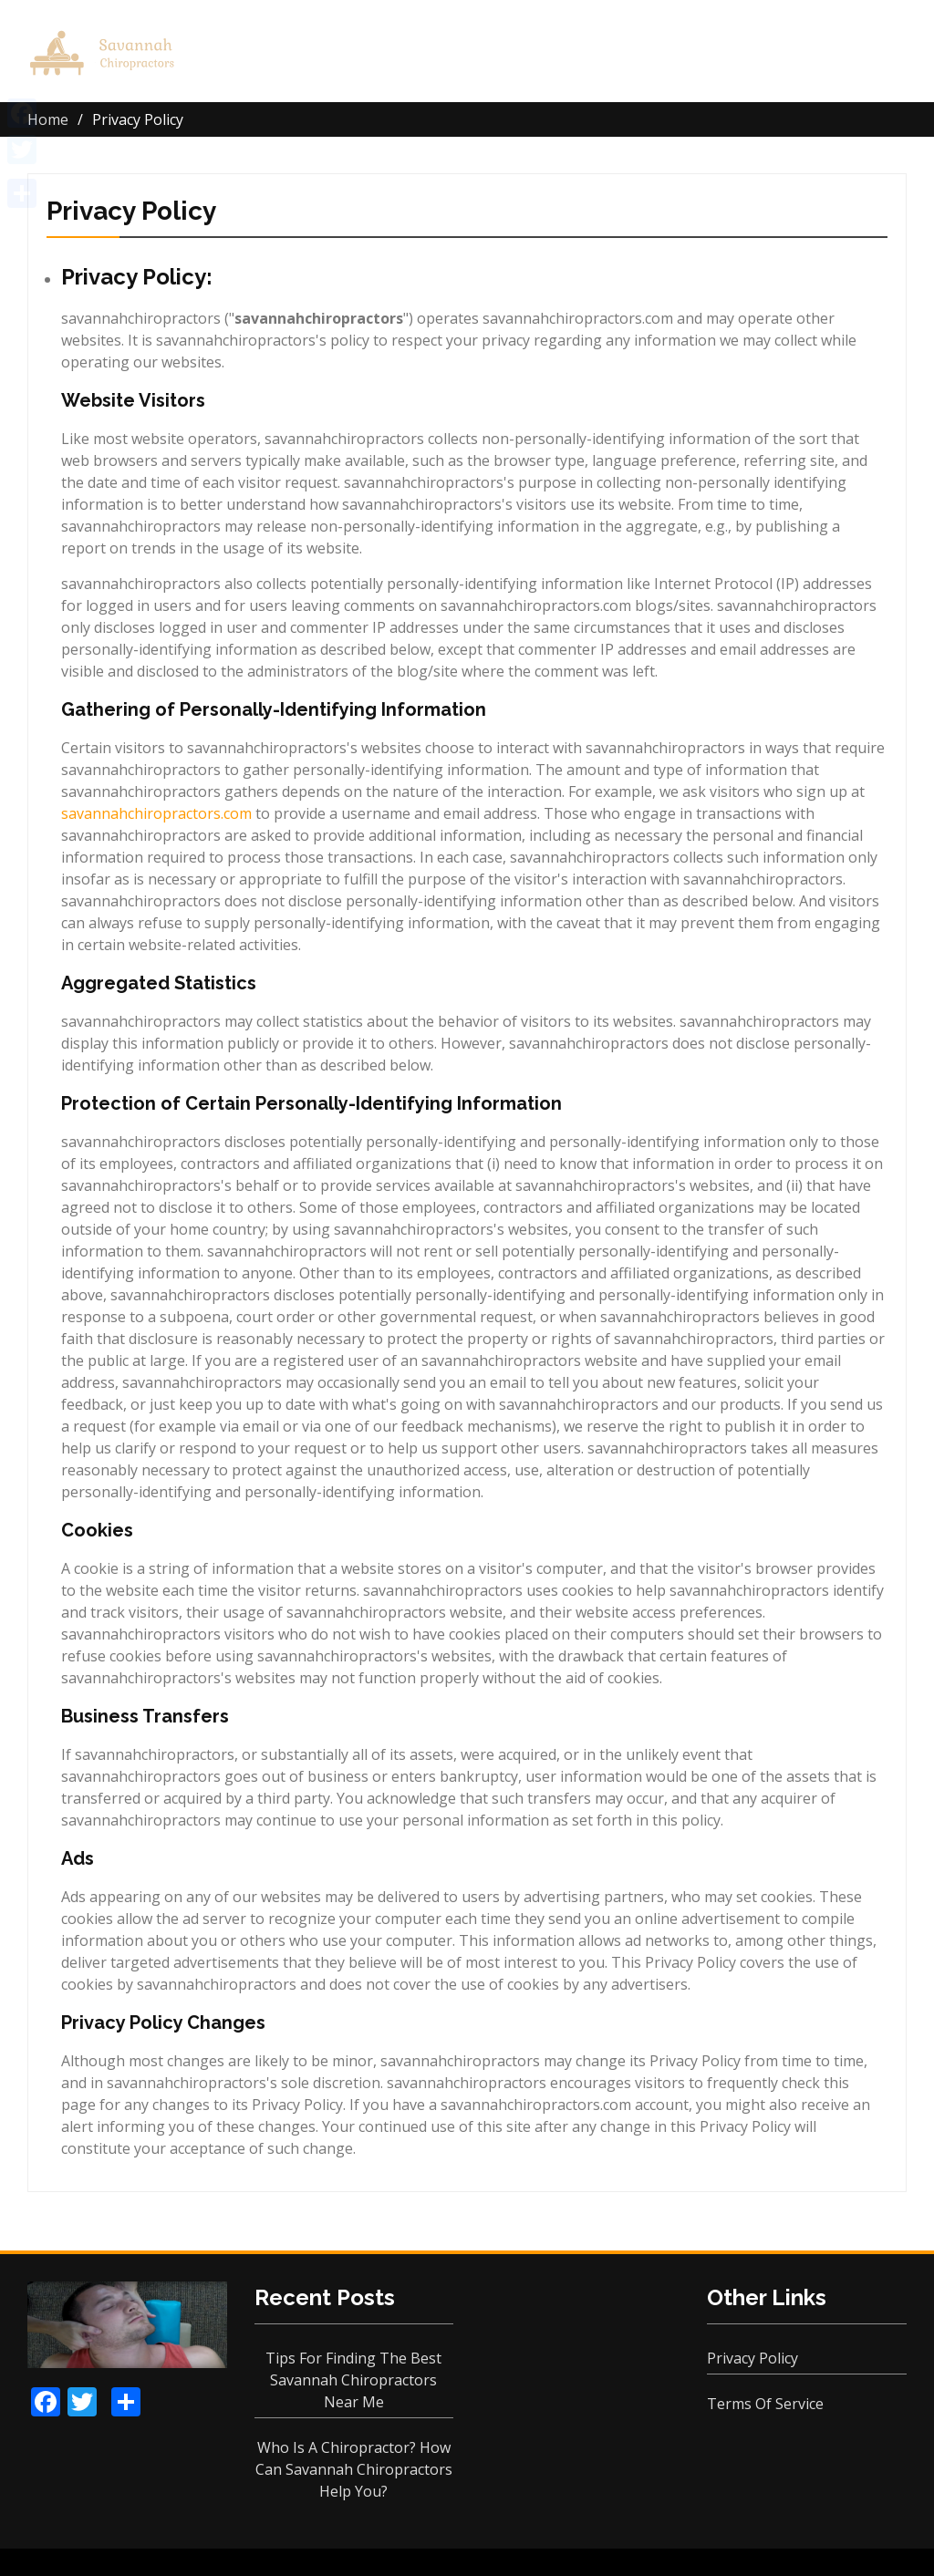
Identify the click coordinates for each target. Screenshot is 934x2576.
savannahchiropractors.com (156, 813)
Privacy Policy (752, 2358)
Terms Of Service (765, 2404)
